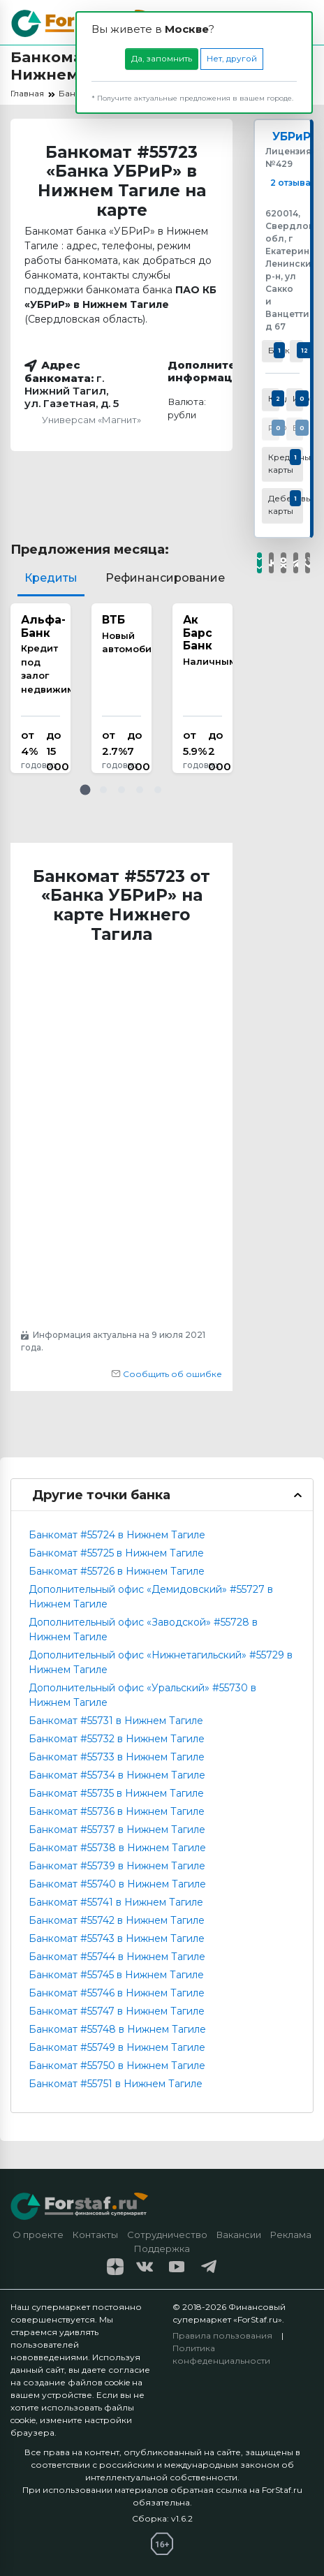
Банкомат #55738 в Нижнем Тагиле (117, 1847)
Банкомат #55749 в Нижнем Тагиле (117, 2047)
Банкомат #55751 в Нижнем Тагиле (115, 2083)
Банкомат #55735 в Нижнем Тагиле (116, 1793)
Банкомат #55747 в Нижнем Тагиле (117, 2011)
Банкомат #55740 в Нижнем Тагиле (117, 1884)
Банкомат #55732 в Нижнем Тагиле (117, 1738)
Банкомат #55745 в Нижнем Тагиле (116, 1974)
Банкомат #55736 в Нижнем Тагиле (117, 1811)
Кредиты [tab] (51, 577)
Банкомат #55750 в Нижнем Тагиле (117, 2065)
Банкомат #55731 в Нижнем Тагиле (116, 1720)
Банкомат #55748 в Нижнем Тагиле (117, 2029)
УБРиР (291, 137)
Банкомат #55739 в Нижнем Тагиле (117, 1866)
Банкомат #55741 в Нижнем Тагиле (116, 1902)
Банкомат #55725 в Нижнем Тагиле (116, 1553)
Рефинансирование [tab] (165, 577)
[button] (85, 789)
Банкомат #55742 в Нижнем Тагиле (117, 1920)
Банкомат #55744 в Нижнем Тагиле (117, 1956)
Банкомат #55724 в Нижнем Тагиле (117, 1535)
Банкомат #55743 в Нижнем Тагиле (117, 1938)
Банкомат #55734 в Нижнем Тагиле (117, 1775)
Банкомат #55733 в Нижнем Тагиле (117, 1757)
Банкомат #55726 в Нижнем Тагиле (117, 1571)
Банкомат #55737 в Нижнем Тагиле (117, 1829)
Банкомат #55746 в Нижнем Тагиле (117, 1993)
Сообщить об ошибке (166, 1374)
